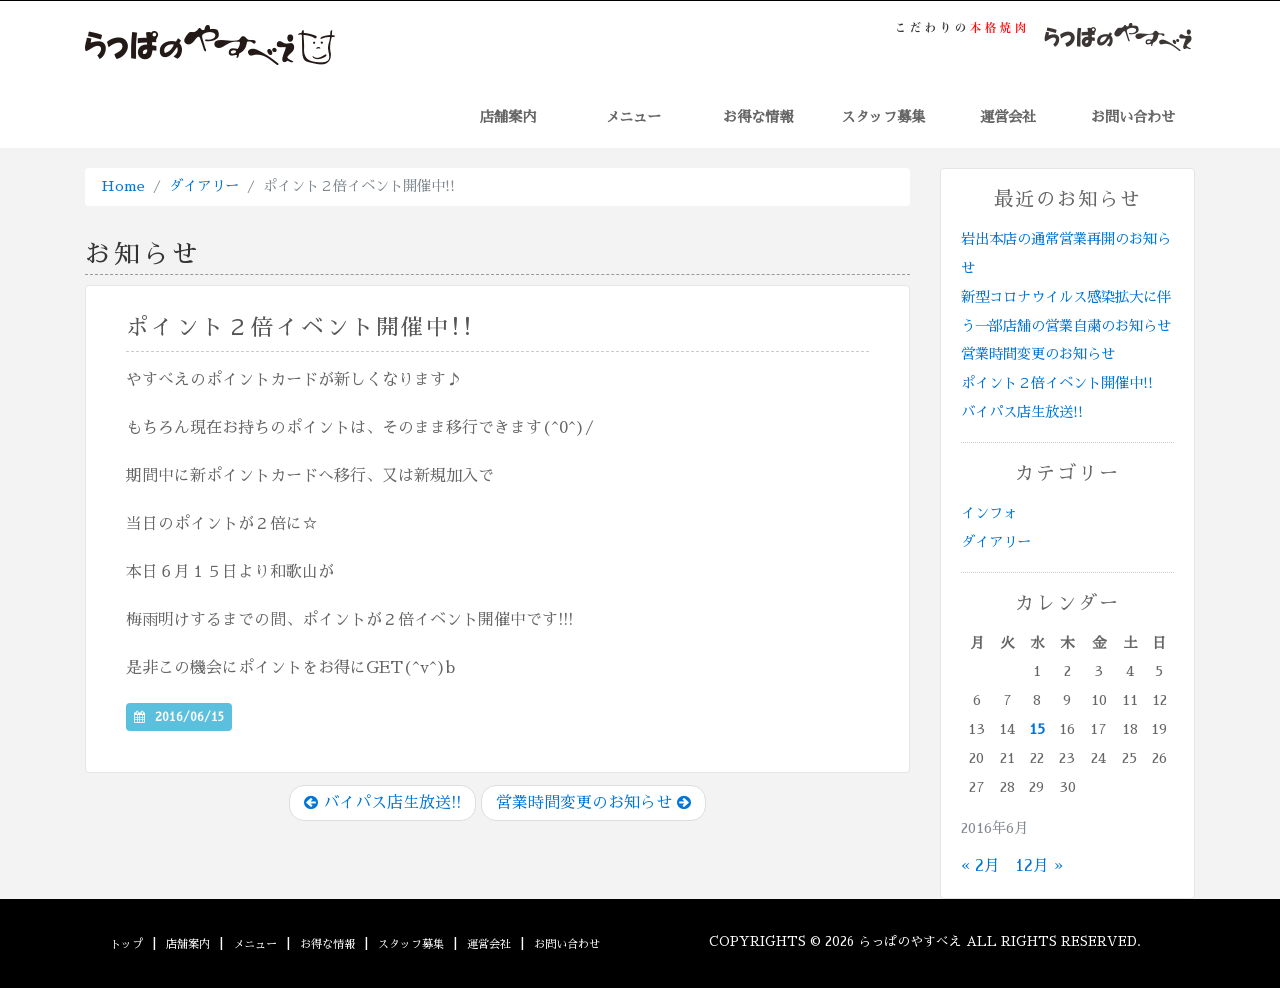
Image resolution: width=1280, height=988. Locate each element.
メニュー (633, 117)
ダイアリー (204, 186)
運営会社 (1008, 117)
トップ (126, 944)
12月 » (1039, 866)
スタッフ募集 (883, 117)
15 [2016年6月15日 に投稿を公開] (1037, 729)
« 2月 (980, 866)
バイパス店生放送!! (382, 803)
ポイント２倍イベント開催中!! (1057, 383)
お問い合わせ (1133, 117)
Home (123, 186)
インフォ (989, 513)
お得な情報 (758, 117)
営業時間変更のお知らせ (593, 803)
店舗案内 (508, 117)
